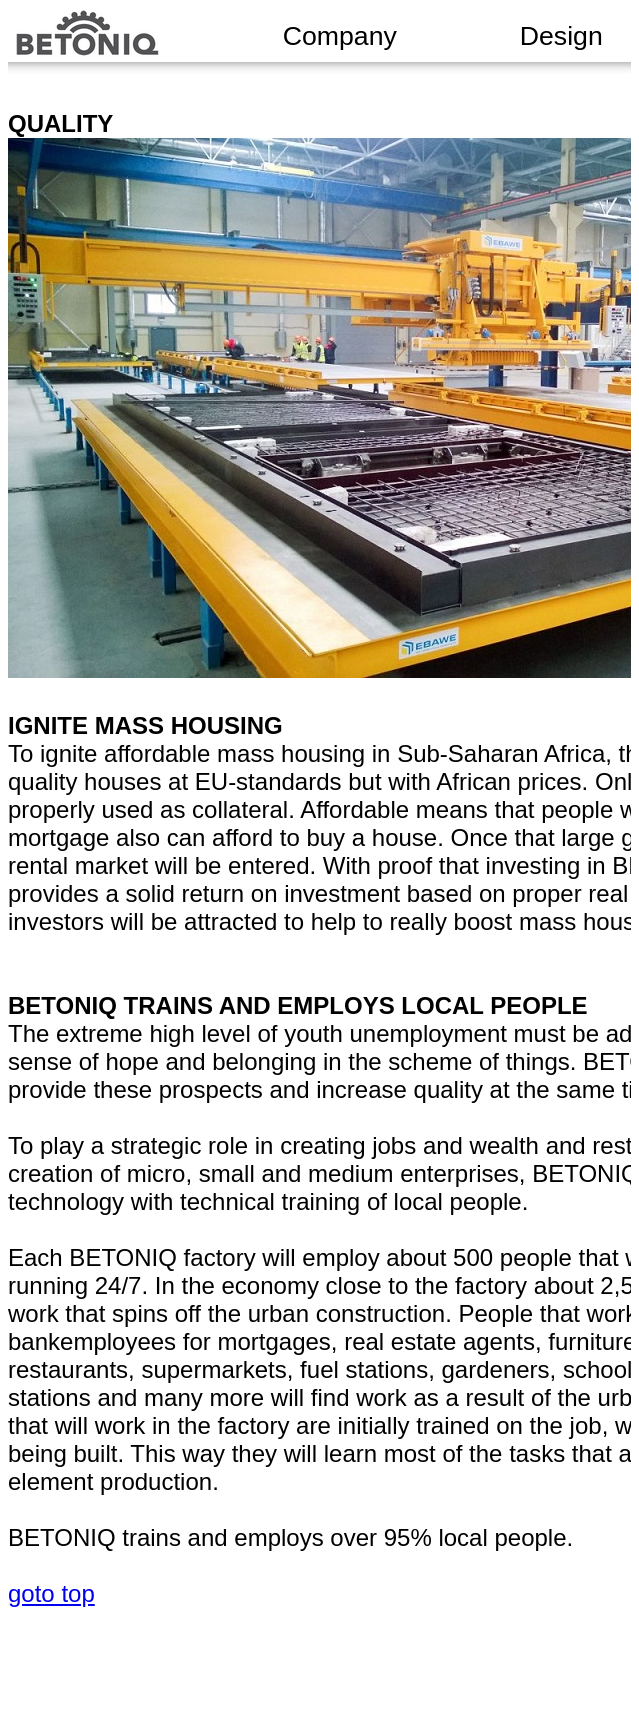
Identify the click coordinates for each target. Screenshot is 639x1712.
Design (561, 36)
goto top (51, 1593)
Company (340, 36)
